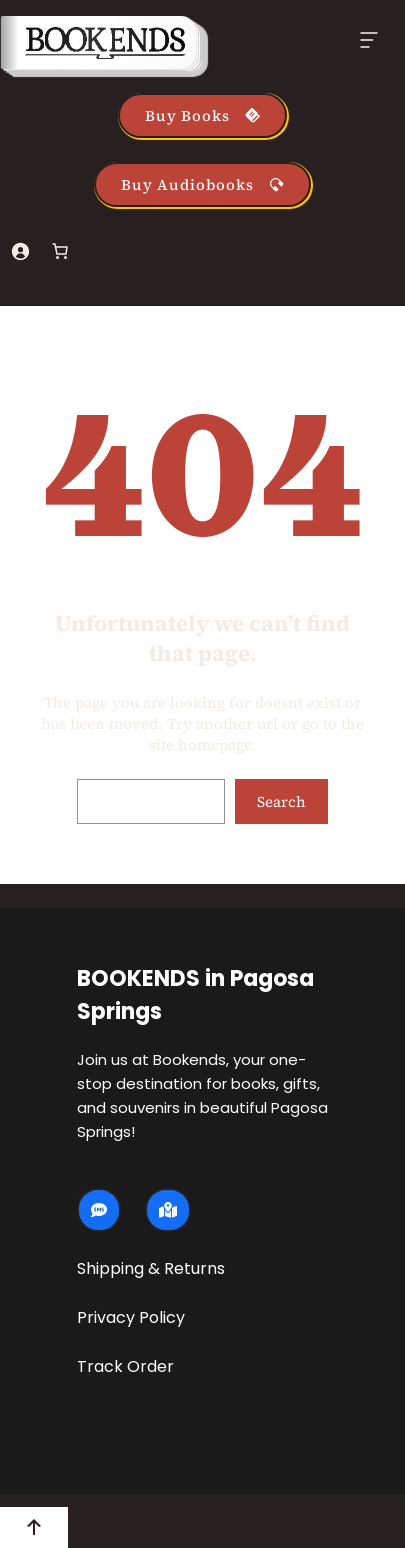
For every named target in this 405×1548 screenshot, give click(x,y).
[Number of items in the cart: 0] (60, 251)
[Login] (20, 251)
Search (281, 801)
